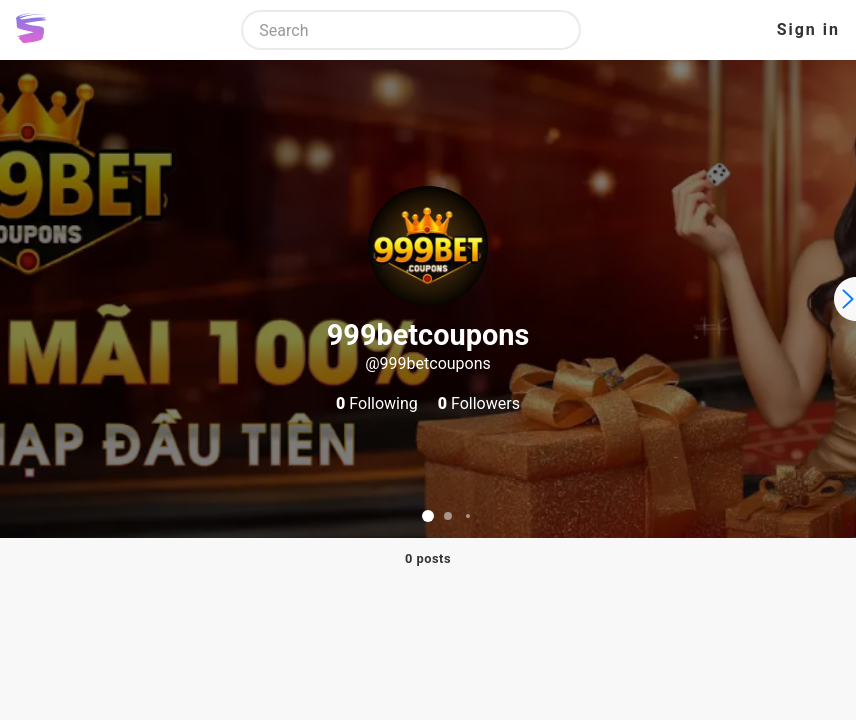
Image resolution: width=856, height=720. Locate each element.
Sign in (808, 29)
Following (377, 403)
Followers (479, 403)
